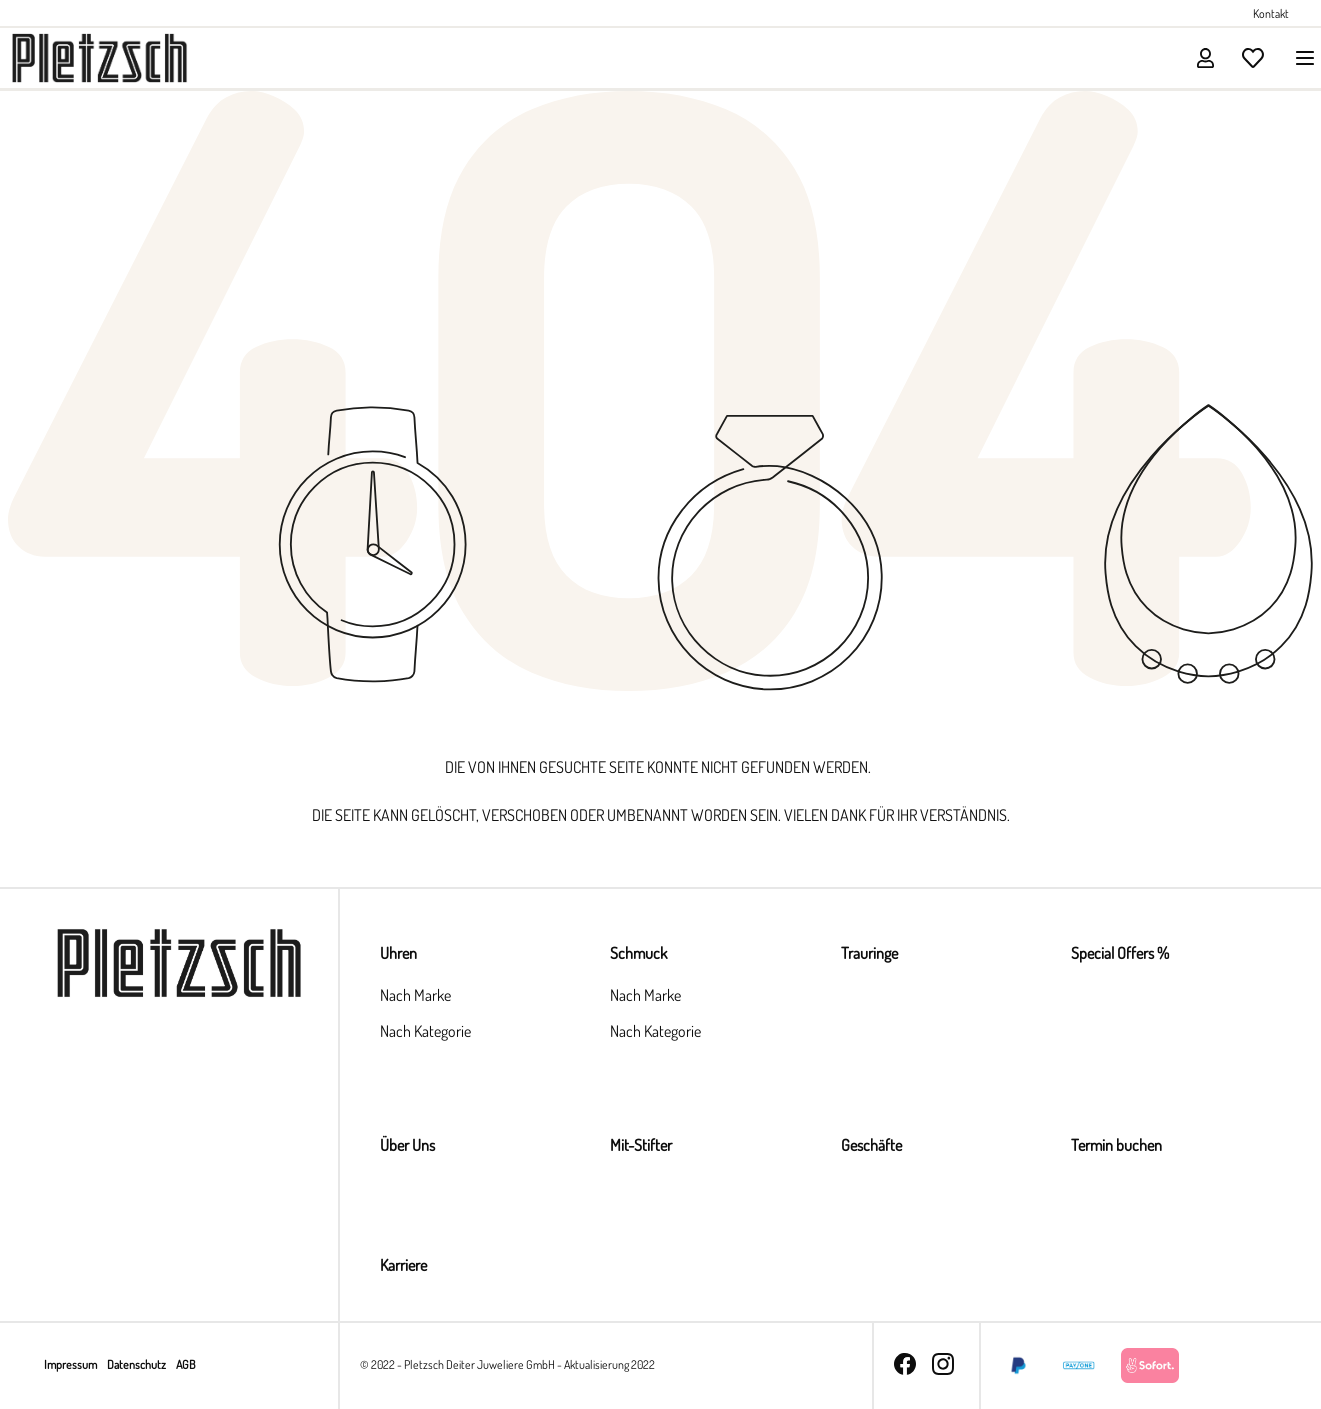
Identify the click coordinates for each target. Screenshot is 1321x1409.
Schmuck (638, 953)
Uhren (398, 953)
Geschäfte (871, 1145)
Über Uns (407, 1145)
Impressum (71, 1364)
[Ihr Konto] (1205, 57)
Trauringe (869, 953)
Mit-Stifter (641, 1145)
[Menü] (1299, 57)
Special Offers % (1120, 953)
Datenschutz (137, 1364)
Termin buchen (1116, 1145)
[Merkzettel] (1253, 57)
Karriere (403, 1265)
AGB (185, 1364)
